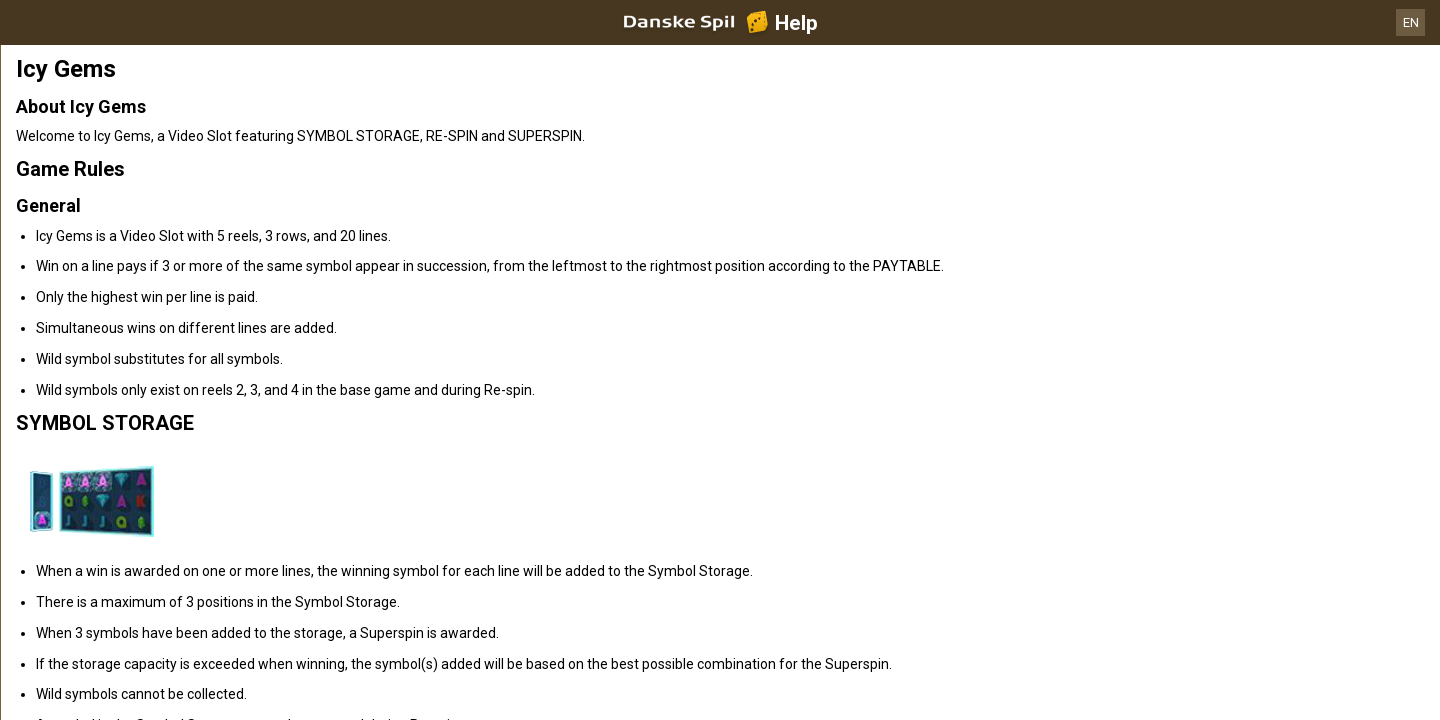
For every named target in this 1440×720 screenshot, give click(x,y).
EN (1411, 22)
